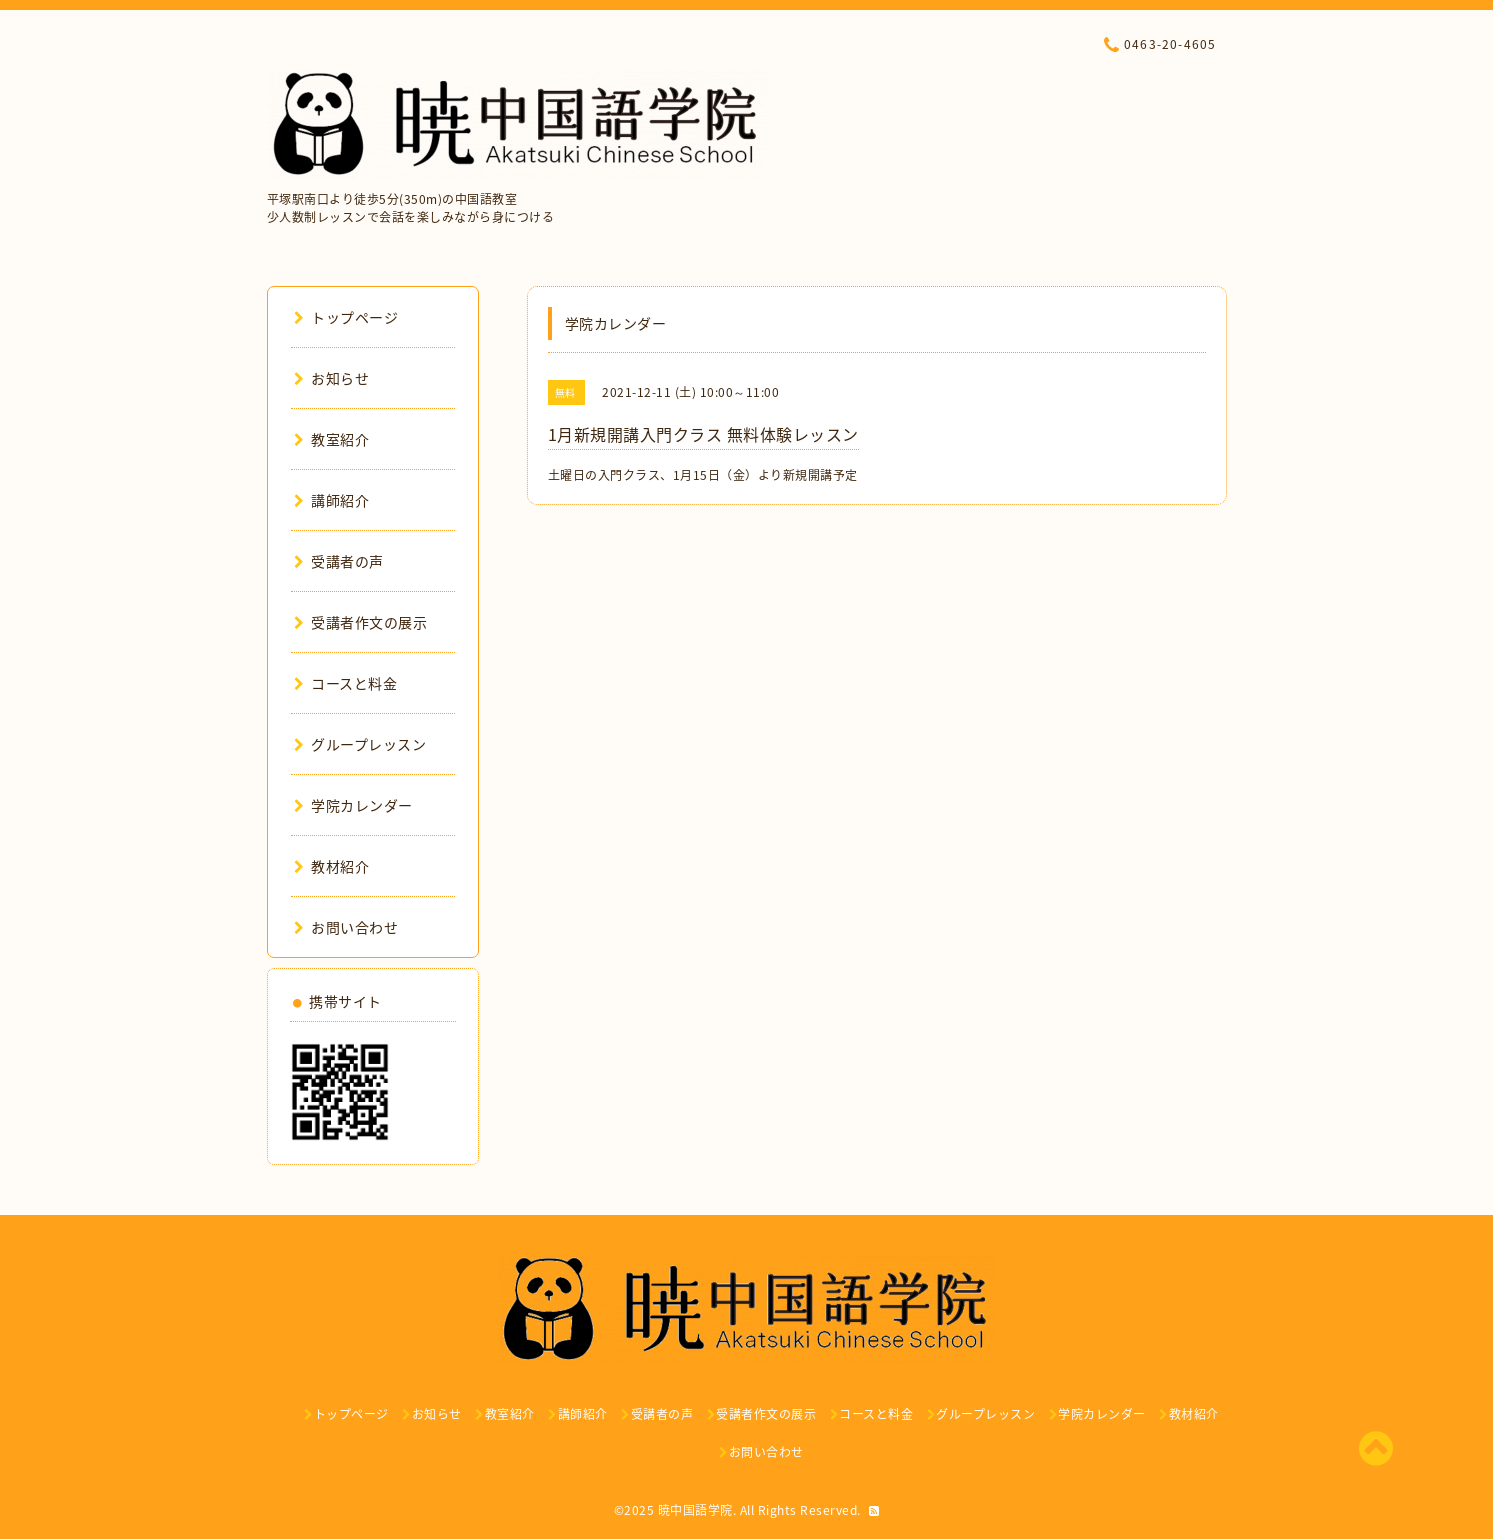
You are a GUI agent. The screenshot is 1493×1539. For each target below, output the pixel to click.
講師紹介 (332, 500)
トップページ (346, 317)
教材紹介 (332, 866)
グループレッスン (360, 744)
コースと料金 (346, 683)
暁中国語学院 (695, 1510)
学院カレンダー (353, 805)
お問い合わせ (346, 927)
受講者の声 (339, 561)
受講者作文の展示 (361, 622)
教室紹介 (332, 439)
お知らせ (332, 378)
